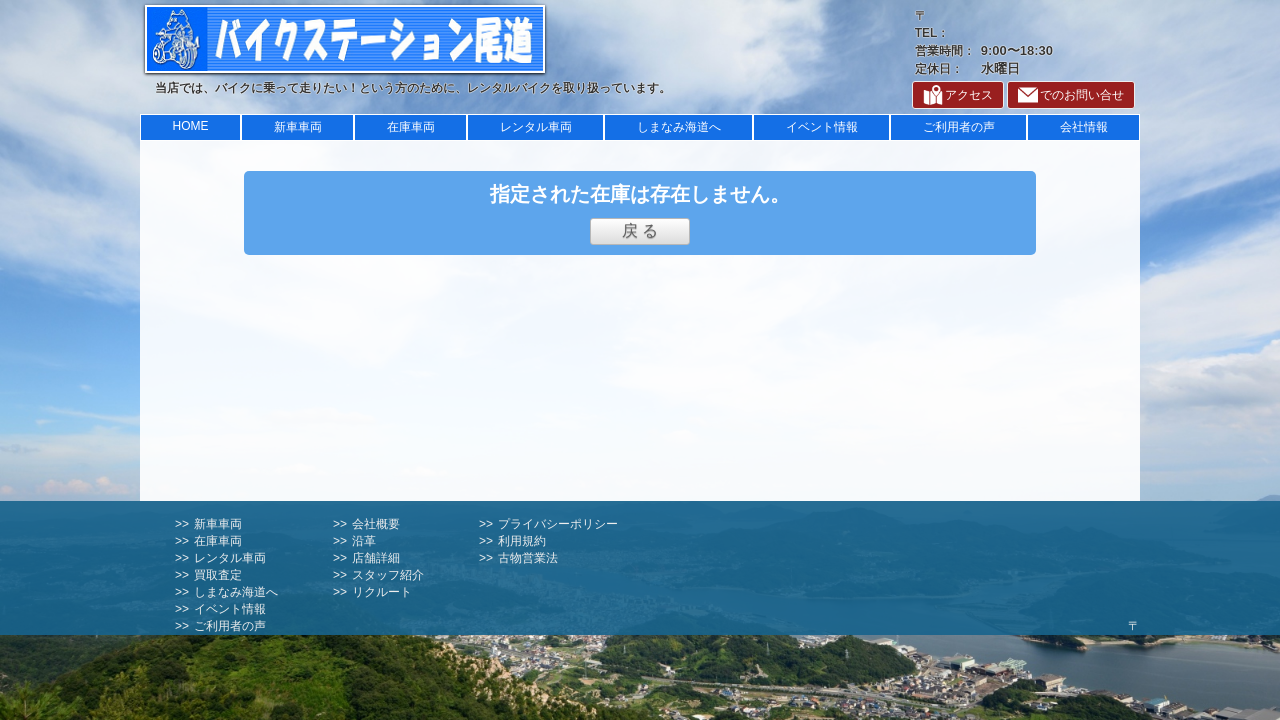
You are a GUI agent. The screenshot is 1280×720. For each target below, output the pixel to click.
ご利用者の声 (959, 127)
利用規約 (522, 541)
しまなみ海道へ (679, 127)
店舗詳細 (376, 558)
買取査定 (218, 575)
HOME (191, 126)
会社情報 (1084, 127)
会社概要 (376, 524)
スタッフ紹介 (388, 575)
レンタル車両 (536, 127)
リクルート (382, 592)
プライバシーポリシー (558, 524)
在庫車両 (411, 127)
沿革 (364, 541)
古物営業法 (528, 558)
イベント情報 (822, 127)
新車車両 (298, 127)
